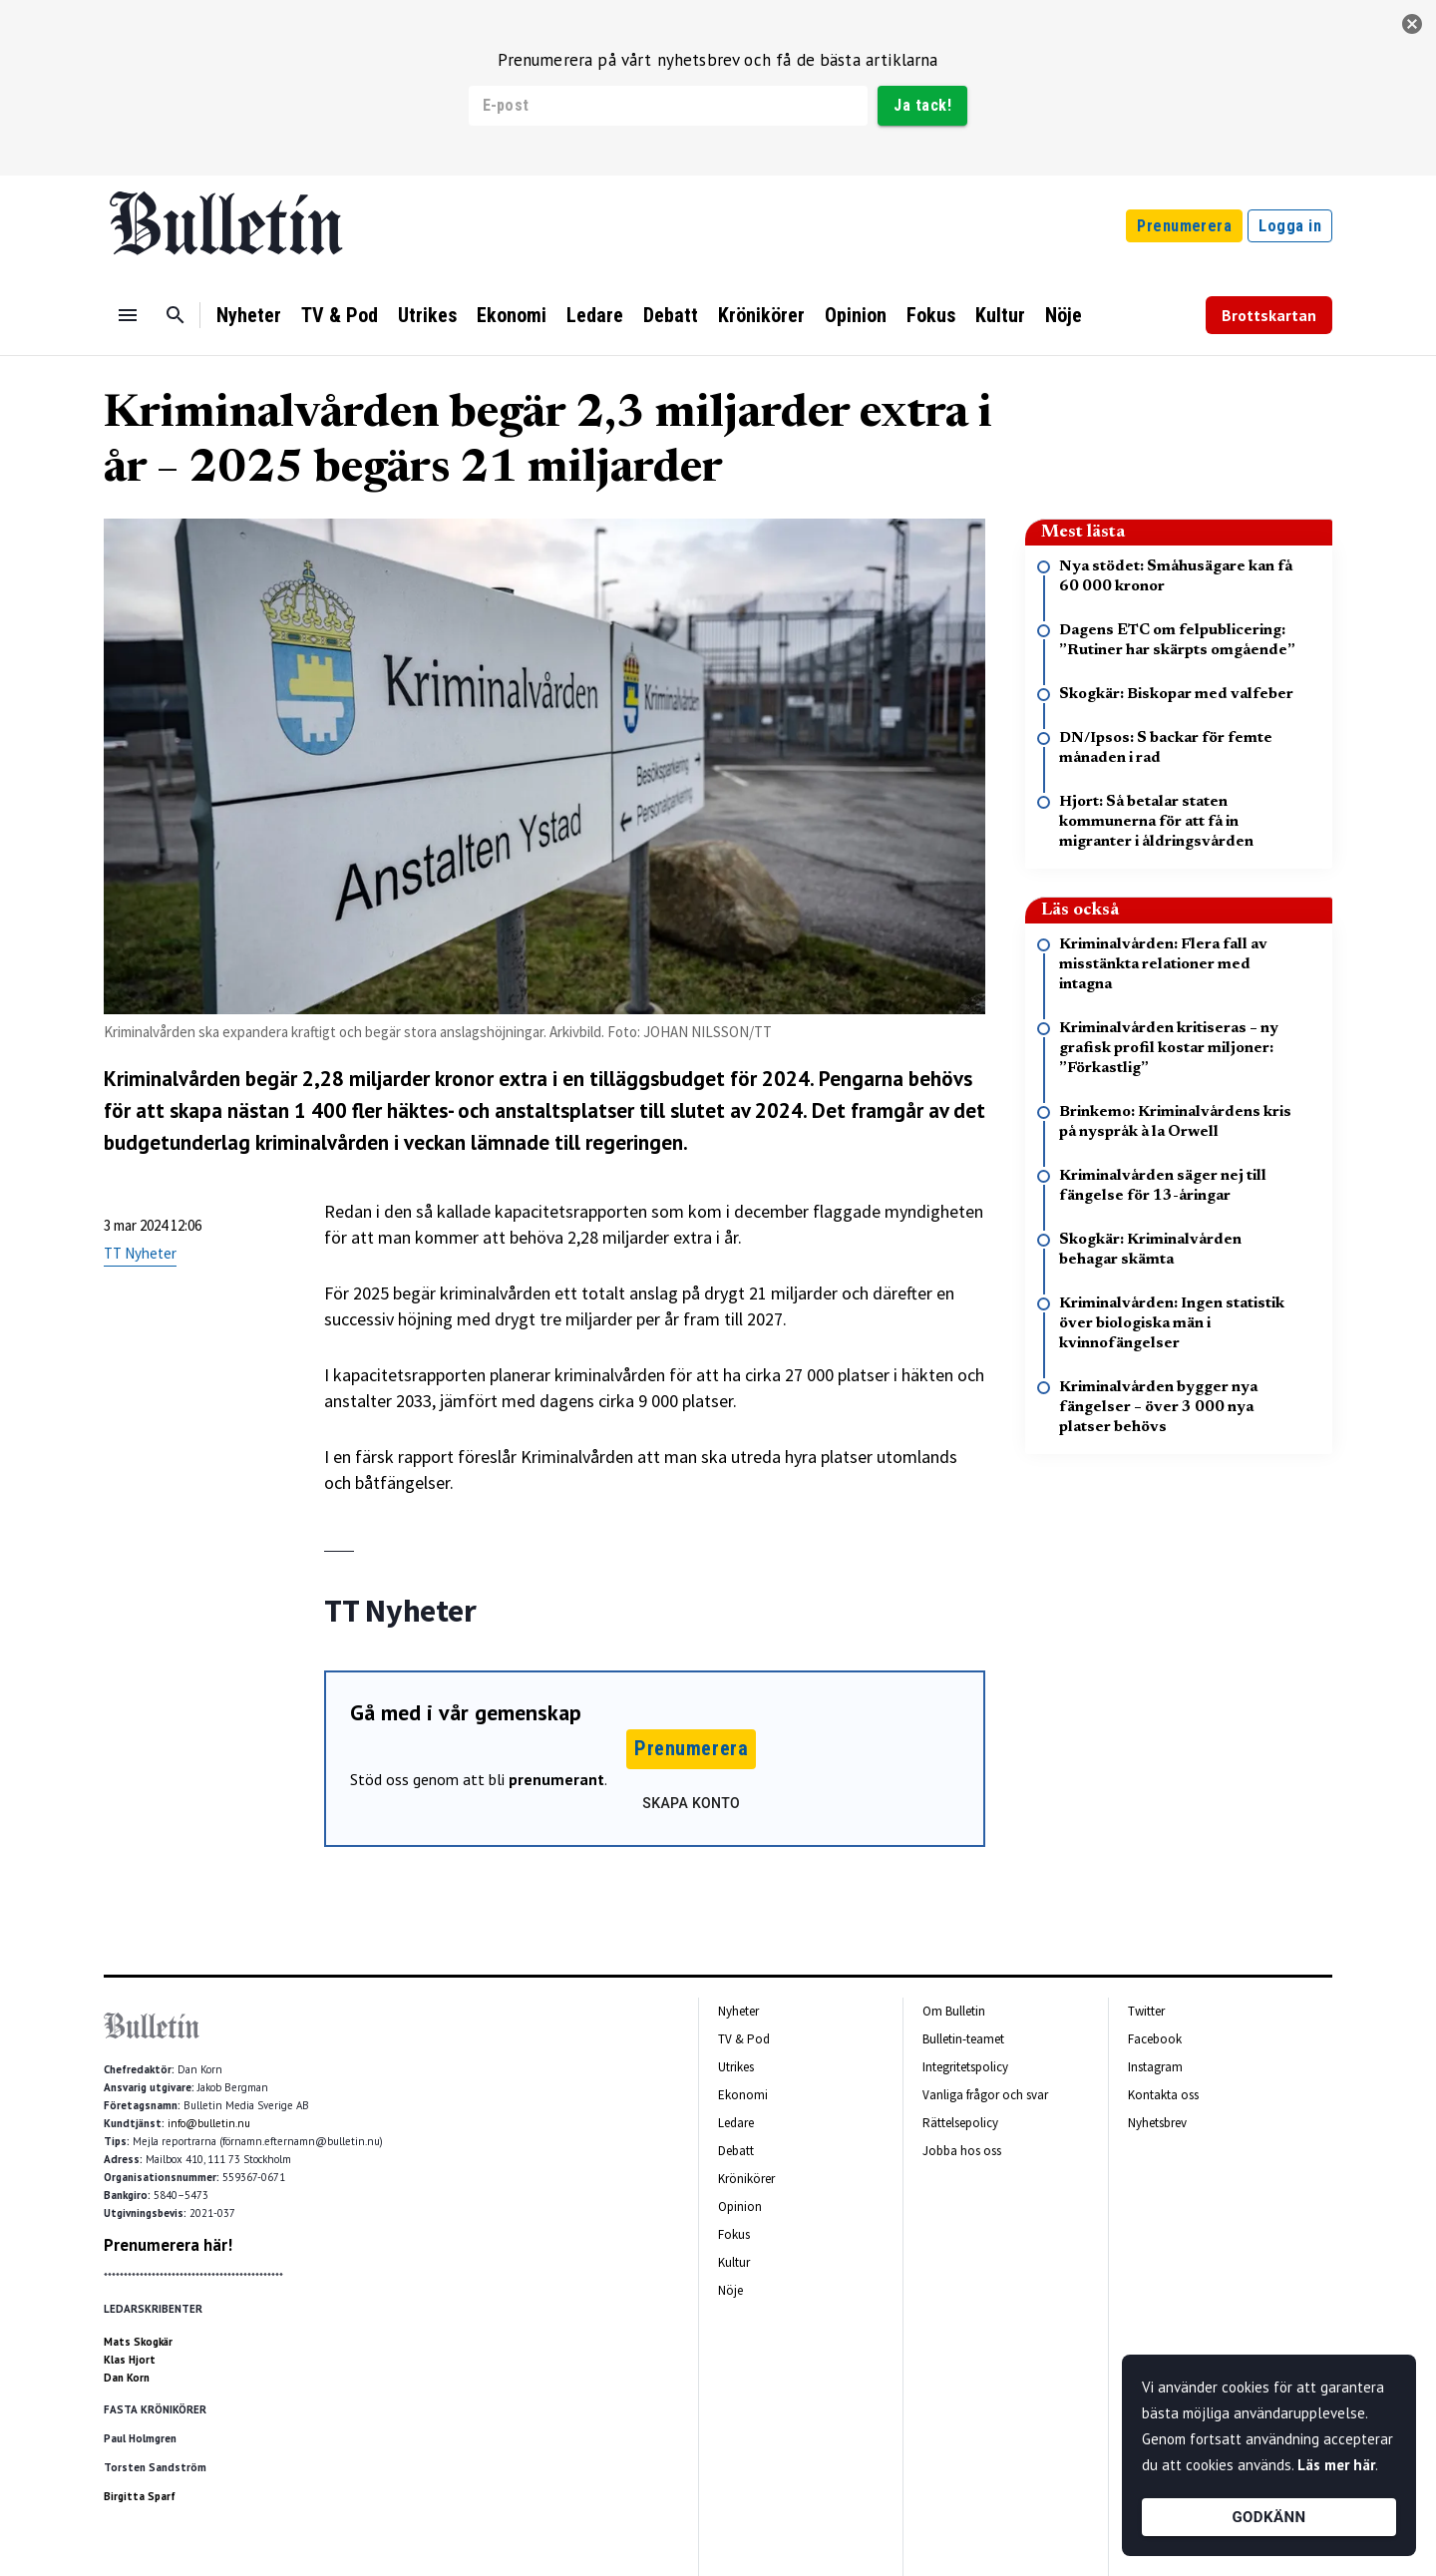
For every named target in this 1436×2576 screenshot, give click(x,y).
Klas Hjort (130, 2360)
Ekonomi (511, 315)
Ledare (594, 315)
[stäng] (1412, 24)
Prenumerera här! (168, 2245)
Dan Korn (127, 2378)
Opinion (856, 315)
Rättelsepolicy (960, 2122)
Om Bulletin (953, 2011)
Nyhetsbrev (1157, 2122)
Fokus (930, 315)
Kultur (1000, 315)
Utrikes (427, 315)
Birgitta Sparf (140, 2496)
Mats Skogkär (138, 2342)
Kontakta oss (1163, 2094)
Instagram (1155, 2066)
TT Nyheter (140, 1253)
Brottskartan (1269, 315)
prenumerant (556, 1779)
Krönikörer (761, 315)
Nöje (1063, 315)
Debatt (670, 315)
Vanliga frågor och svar (985, 2094)
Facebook (1155, 2038)
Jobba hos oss (961, 2150)
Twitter (1146, 2011)
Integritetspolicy (965, 2066)
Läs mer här (1336, 2464)
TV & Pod (339, 315)
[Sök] (175, 315)
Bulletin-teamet (963, 2038)
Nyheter (248, 315)
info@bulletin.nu (209, 2123)
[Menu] (128, 315)
